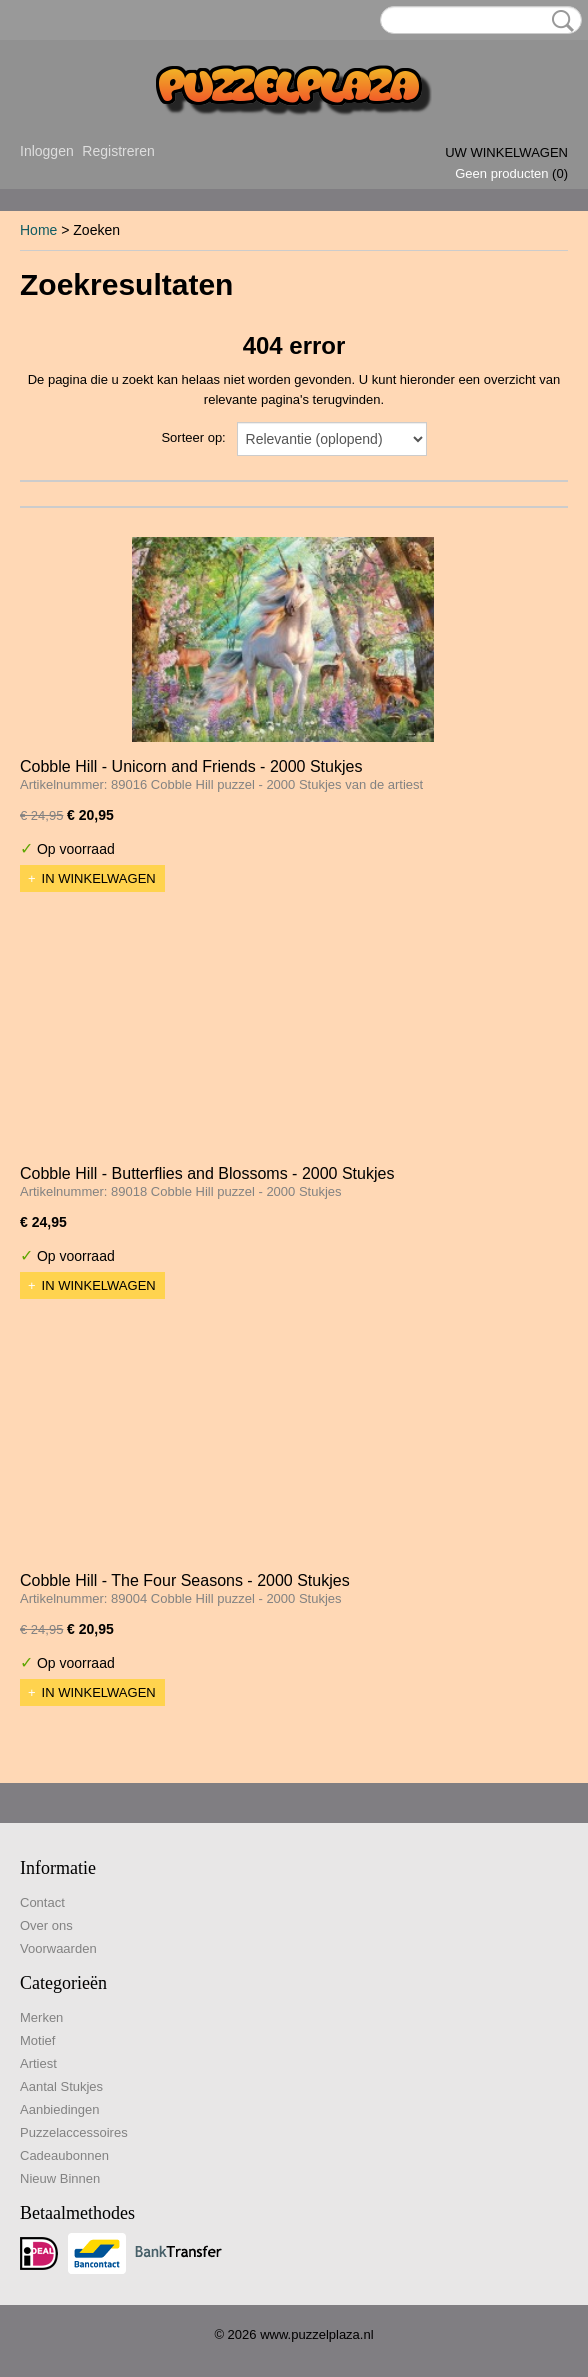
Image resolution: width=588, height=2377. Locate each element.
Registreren (118, 151)
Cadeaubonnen (64, 2155)
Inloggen (47, 151)
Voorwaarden (58, 1948)
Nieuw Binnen (60, 2178)
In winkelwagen (99, 878)
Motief (37, 2040)
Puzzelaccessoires (74, 2132)
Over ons (46, 1925)
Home (38, 230)
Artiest (38, 2063)
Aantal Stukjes (61, 2086)
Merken (41, 2017)
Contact (42, 1902)
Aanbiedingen (60, 2109)
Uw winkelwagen (506, 152)
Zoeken (559, 21)
